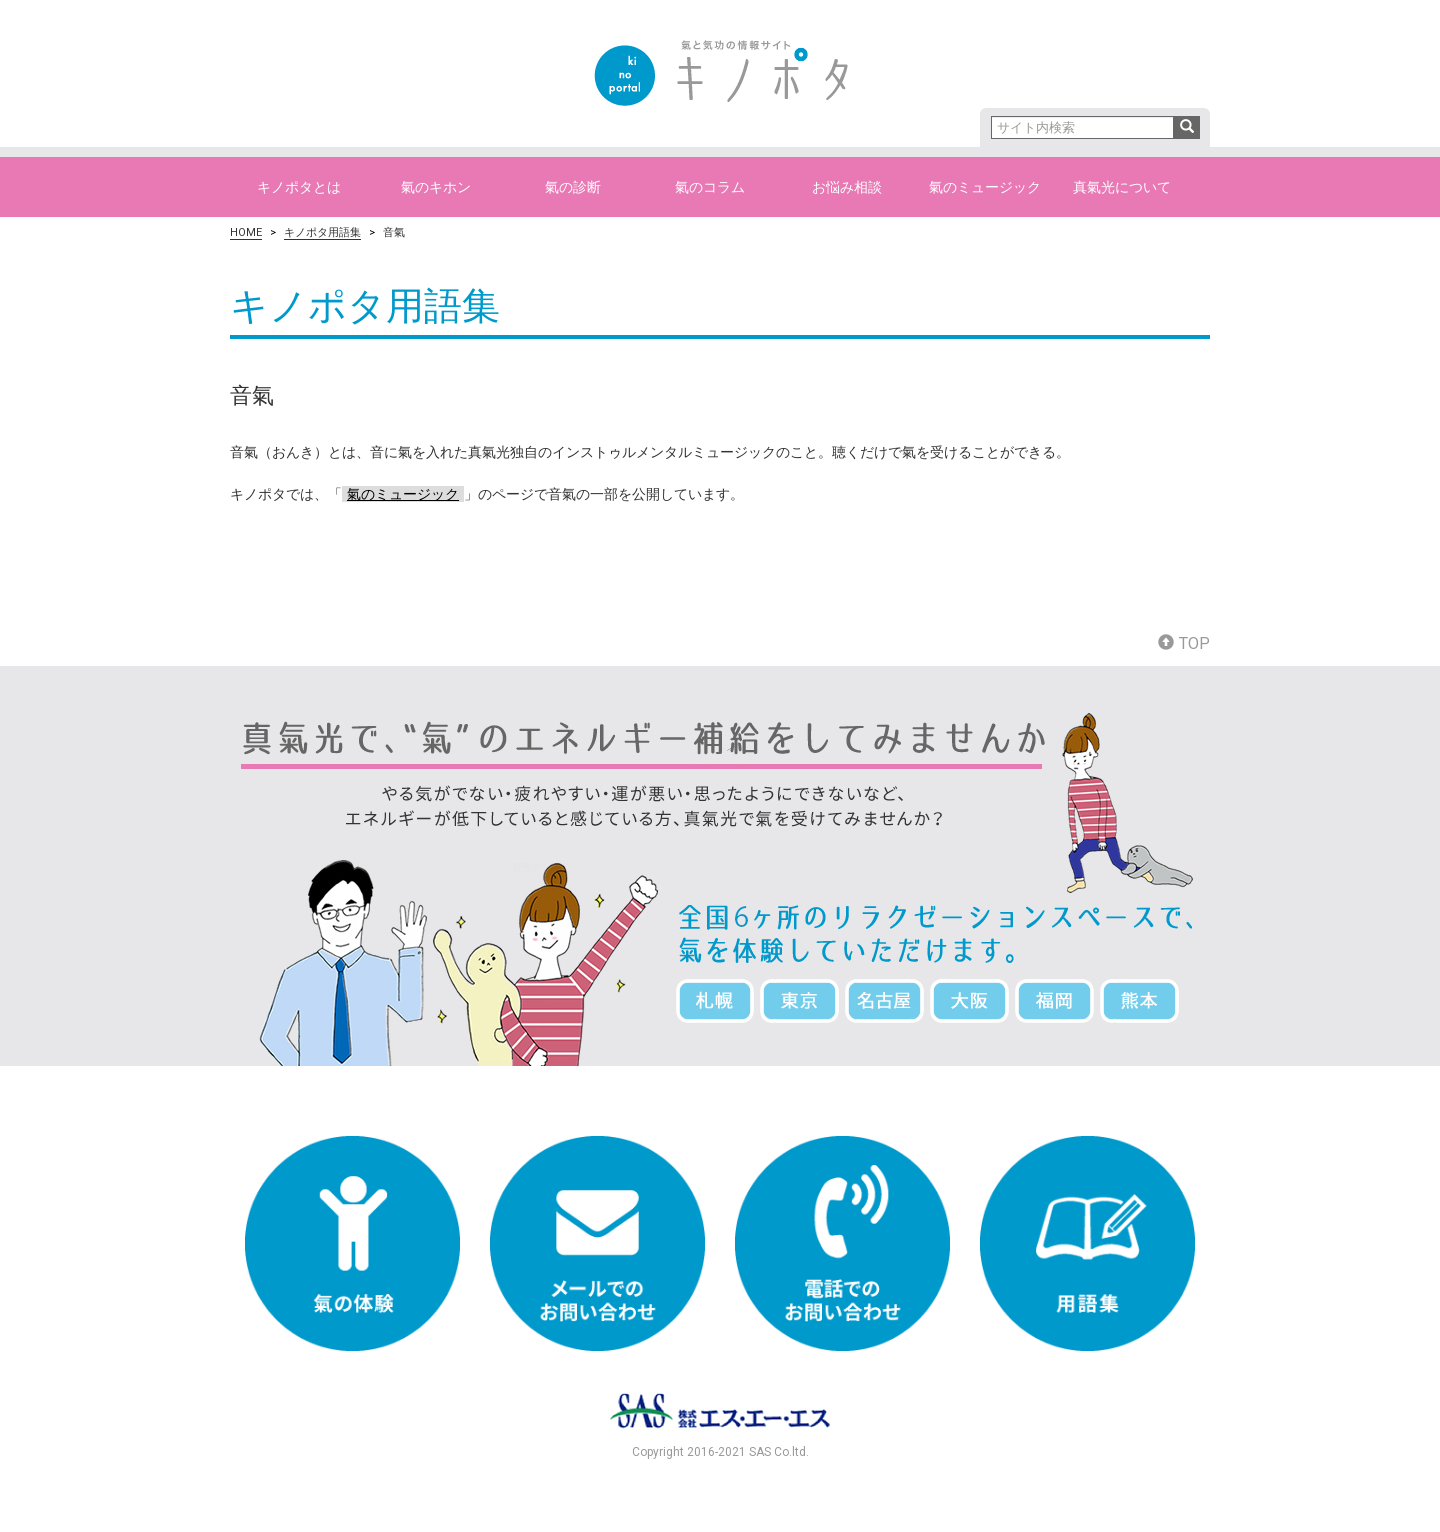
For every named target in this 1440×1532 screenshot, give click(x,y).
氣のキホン (436, 187)
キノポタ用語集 (322, 232)
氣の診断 (573, 187)
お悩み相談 (847, 187)
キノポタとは (299, 187)
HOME (246, 232)
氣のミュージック (985, 187)
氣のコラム (710, 187)
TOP (1184, 643)
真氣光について (1122, 187)
